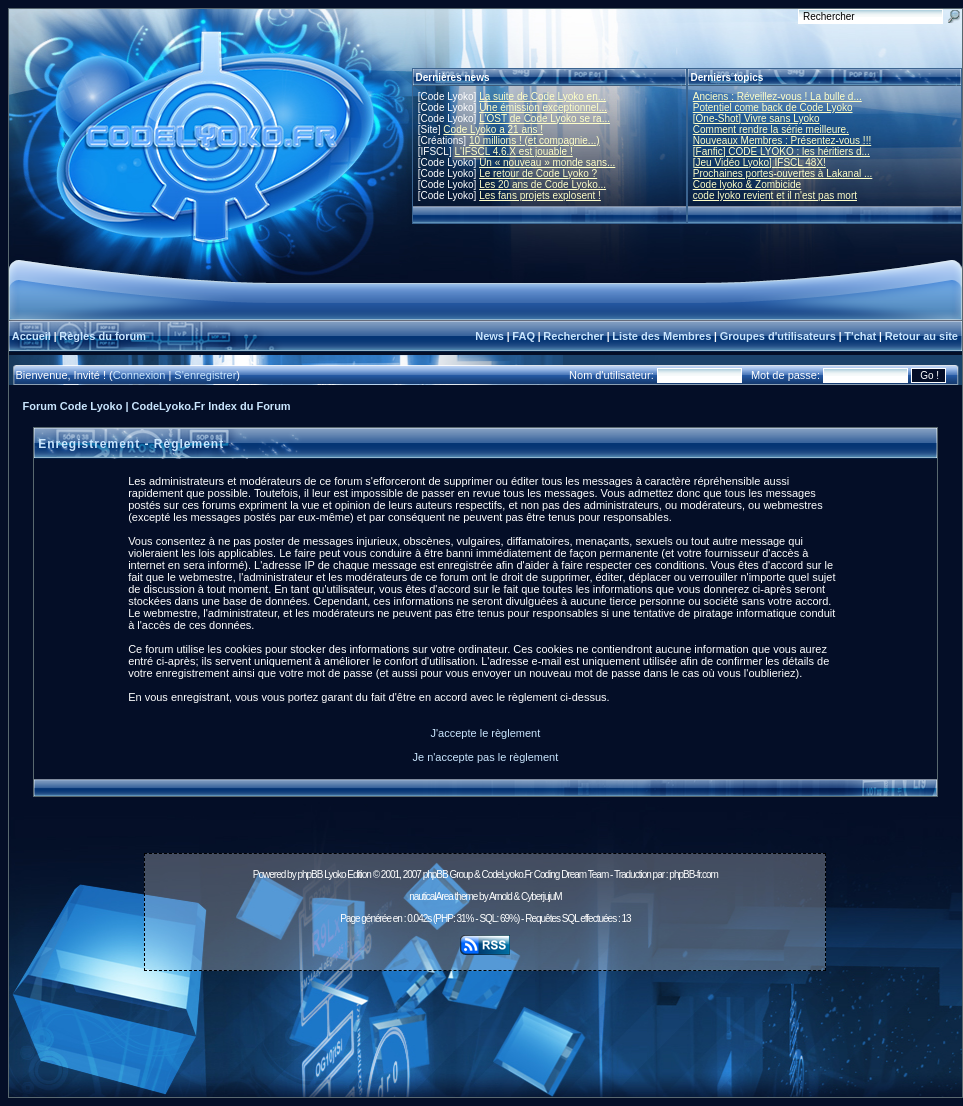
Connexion (139, 375)
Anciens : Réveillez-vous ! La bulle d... (777, 96)
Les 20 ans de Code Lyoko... (542, 184)
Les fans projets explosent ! (540, 195)
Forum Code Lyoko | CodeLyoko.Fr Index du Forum (157, 406)
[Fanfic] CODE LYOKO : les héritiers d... (781, 151)
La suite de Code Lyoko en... (542, 96)
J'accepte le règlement (486, 733)
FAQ (523, 336)
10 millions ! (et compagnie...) (534, 140)
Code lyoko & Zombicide (747, 184)
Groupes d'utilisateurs (778, 336)
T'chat (860, 336)
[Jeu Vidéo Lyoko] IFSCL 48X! (759, 162)
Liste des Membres (661, 336)
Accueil (31, 336)
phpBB (309, 874)
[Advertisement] (485, 1023)
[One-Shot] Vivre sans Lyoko (756, 118)
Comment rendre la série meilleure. (771, 129)
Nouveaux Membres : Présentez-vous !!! (782, 140)
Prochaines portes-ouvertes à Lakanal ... (783, 173)
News (489, 336)
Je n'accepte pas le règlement (485, 757)
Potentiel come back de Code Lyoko (773, 107)
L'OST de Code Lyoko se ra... (544, 118)
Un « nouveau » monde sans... (547, 162)
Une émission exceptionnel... (543, 107)
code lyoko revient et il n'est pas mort (775, 195)
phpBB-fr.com (693, 874)
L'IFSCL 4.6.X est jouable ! (513, 151)
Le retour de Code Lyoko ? (538, 173)
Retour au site (921, 336)
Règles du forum (102, 336)
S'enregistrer (205, 375)
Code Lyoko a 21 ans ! (493, 129)
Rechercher (573, 336)
